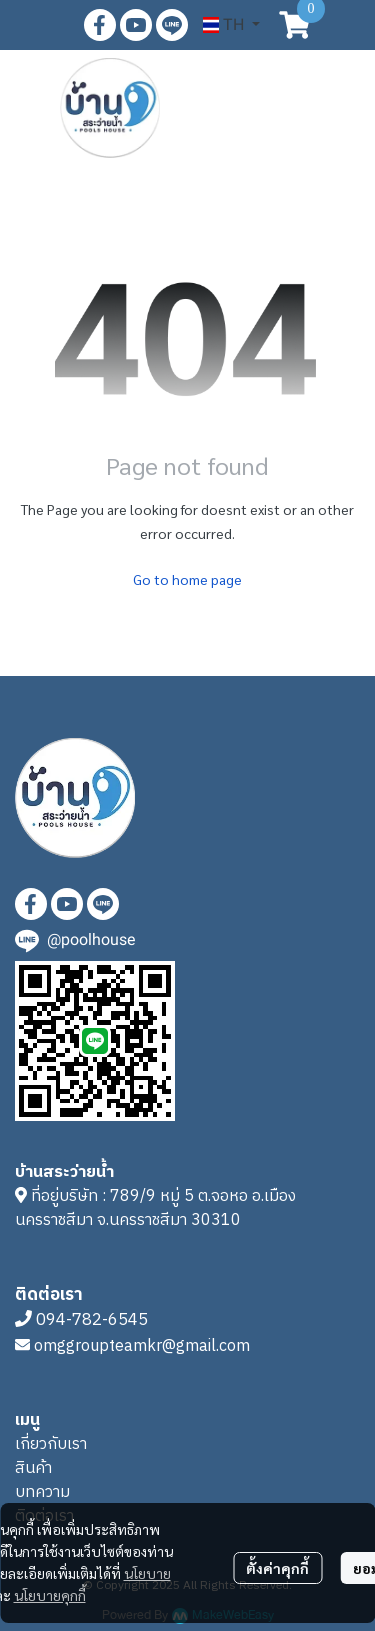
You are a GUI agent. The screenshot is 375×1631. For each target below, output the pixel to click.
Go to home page (187, 579)
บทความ (42, 1492)
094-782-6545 (92, 1320)
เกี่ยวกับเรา (51, 1444)
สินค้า (33, 1468)
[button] (231, 25)
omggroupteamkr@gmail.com (142, 1346)
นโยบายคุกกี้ (50, 1595)
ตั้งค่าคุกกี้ (277, 1568)
